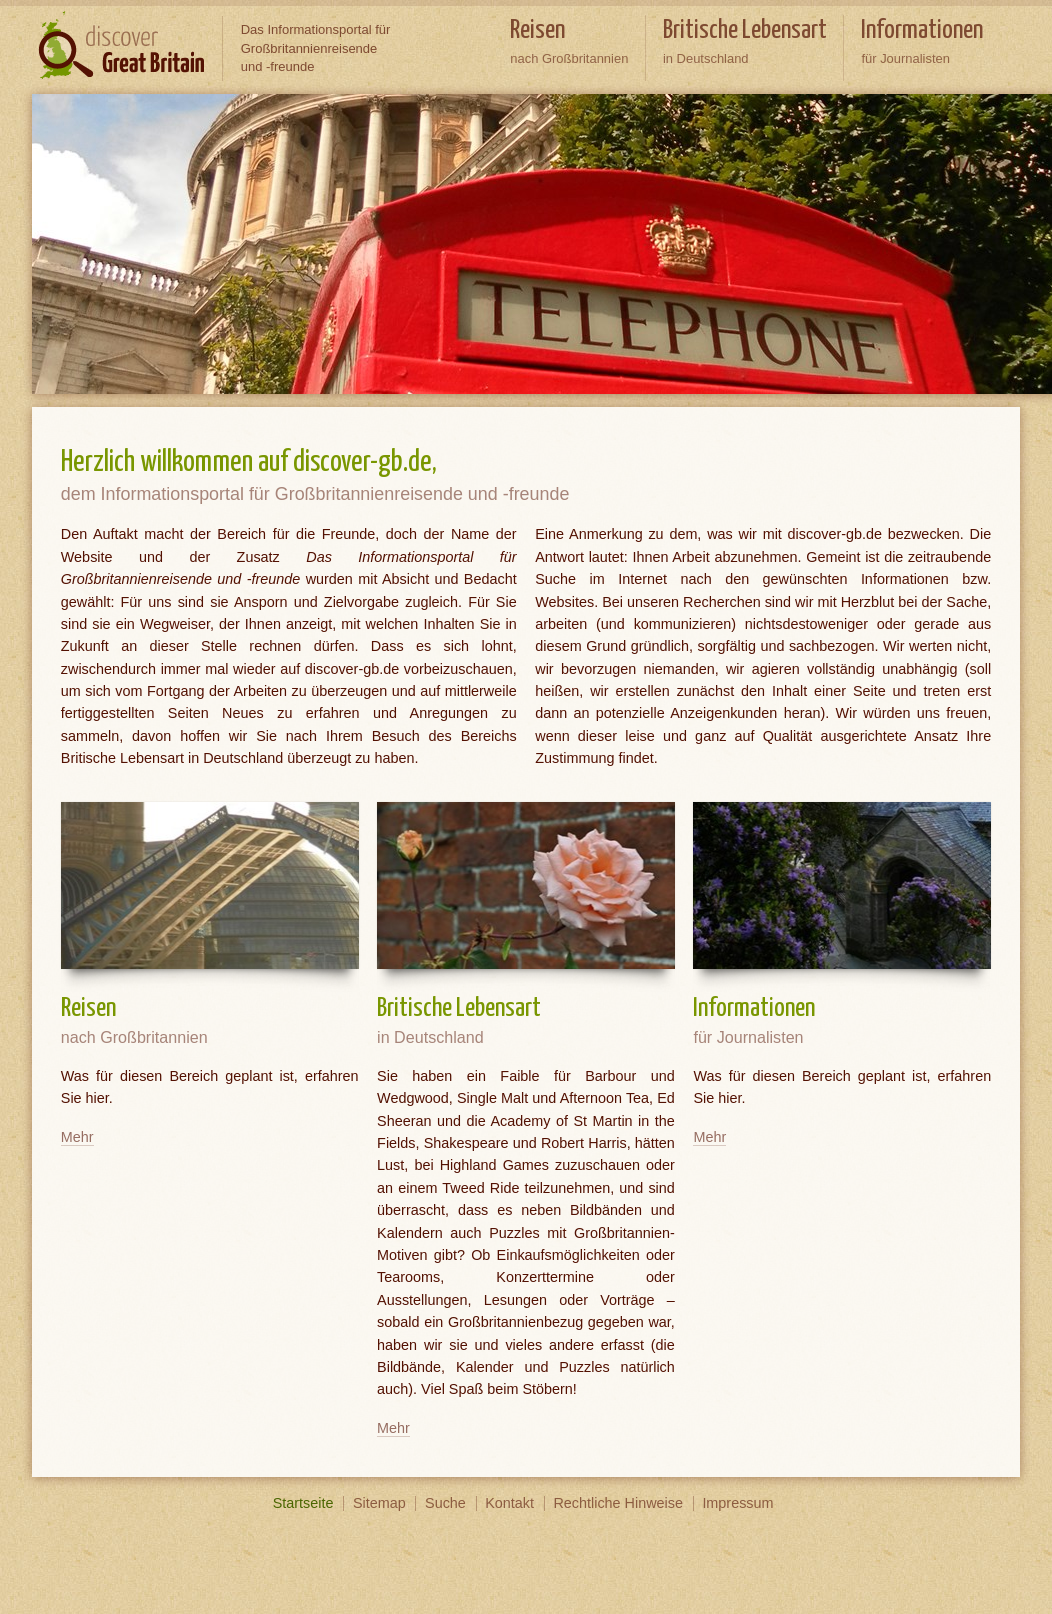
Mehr (77, 1137)
